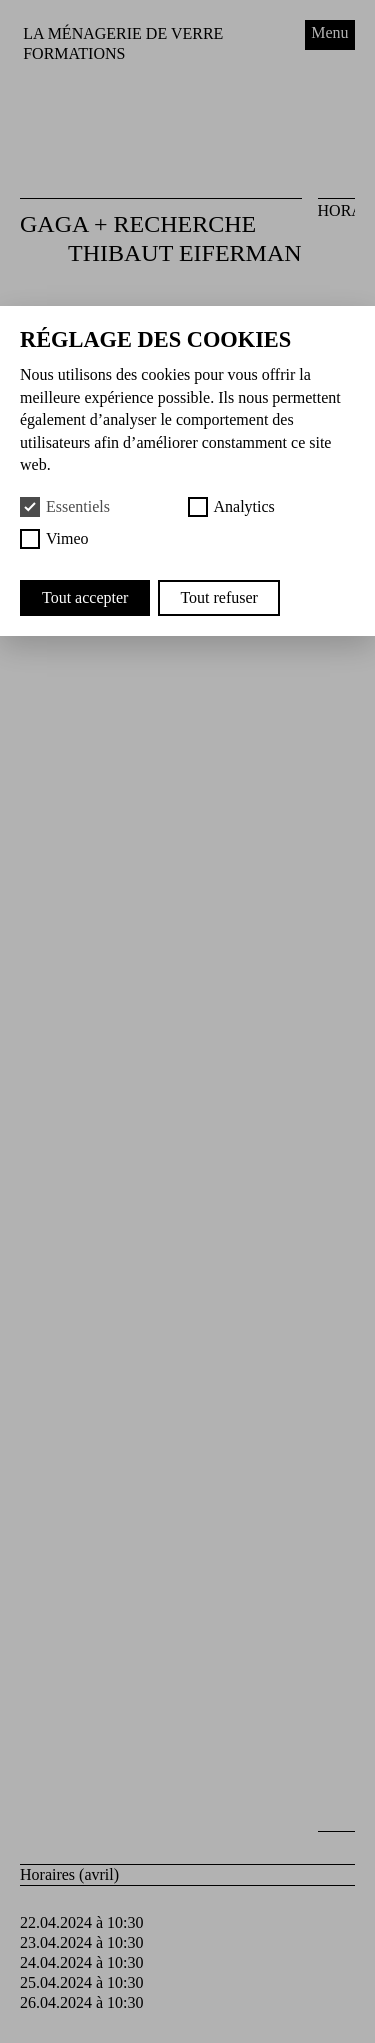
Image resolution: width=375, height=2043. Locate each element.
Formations (74, 53)
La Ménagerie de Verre (123, 33)
